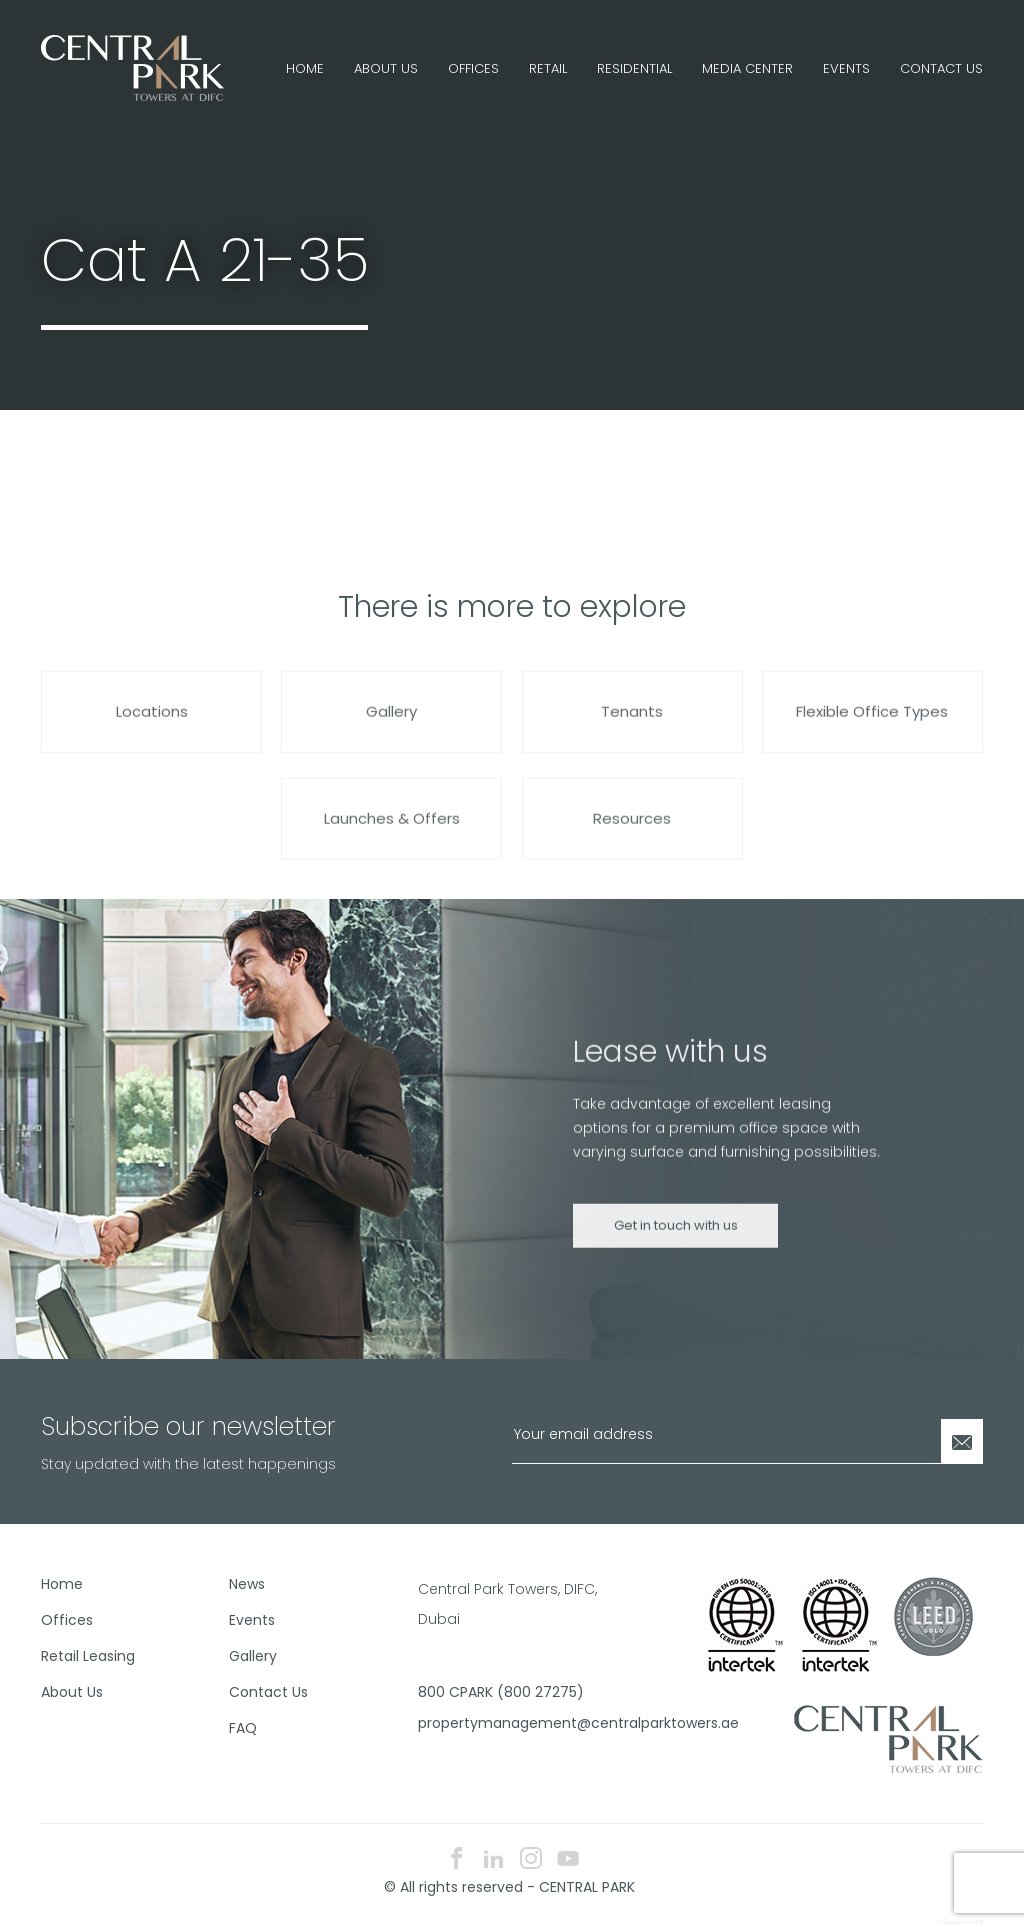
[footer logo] (888, 1738)
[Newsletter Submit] (962, 1441)
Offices (473, 68)
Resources (632, 836)
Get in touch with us (676, 1243)
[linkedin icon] (494, 1860)
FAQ (243, 1728)
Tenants (632, 729)
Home (305, 68)
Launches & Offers (392, 836)
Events (846, 68)
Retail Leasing (88, 1656)
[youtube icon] (568, 1860)
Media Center (747, 68)
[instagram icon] (531, 1860)
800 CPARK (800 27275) (501, 1692)
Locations (152, 729)
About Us (386, 68)
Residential (634, 68)
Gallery (391, 729)
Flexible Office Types (872, 729)
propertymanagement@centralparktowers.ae (504, 1723)
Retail (548, 68)
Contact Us (941, 68)
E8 (979, 1922)
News (247, 1584)
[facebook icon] (457, 1860)
